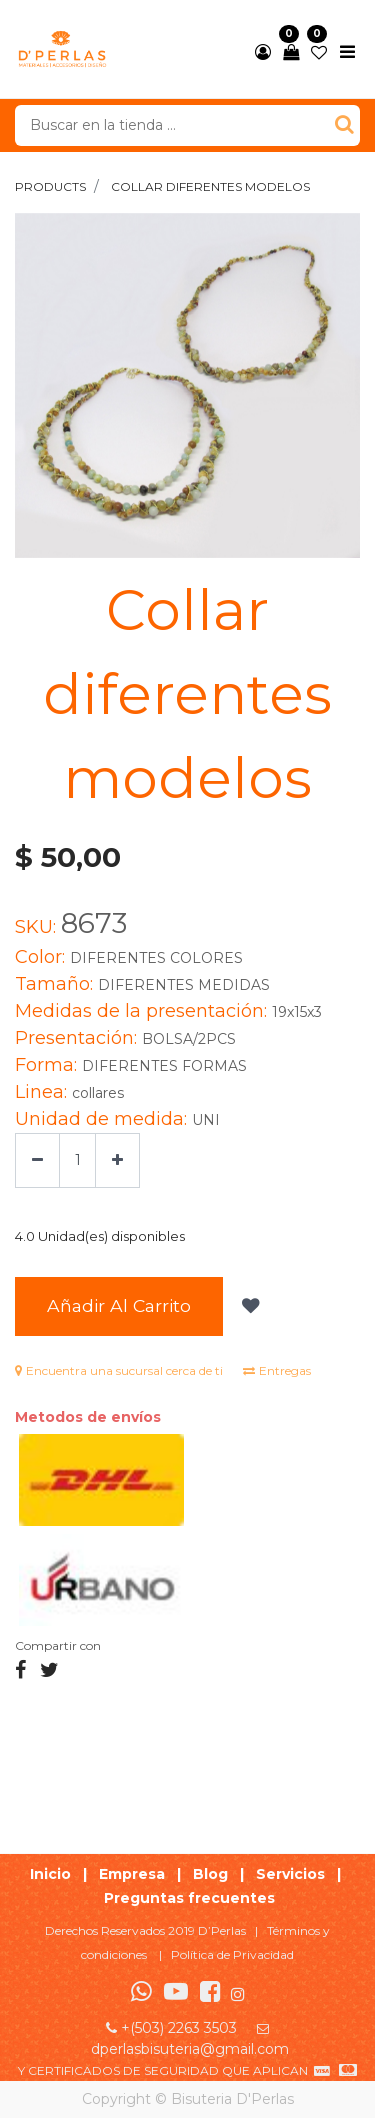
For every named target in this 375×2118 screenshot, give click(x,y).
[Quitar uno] (37, 1160)
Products (50, 186)
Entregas (277, 1370)
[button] (248, 1306)
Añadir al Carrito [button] (119, 1305)
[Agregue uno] (117, 1160)
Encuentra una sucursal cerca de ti (119, 1370)
